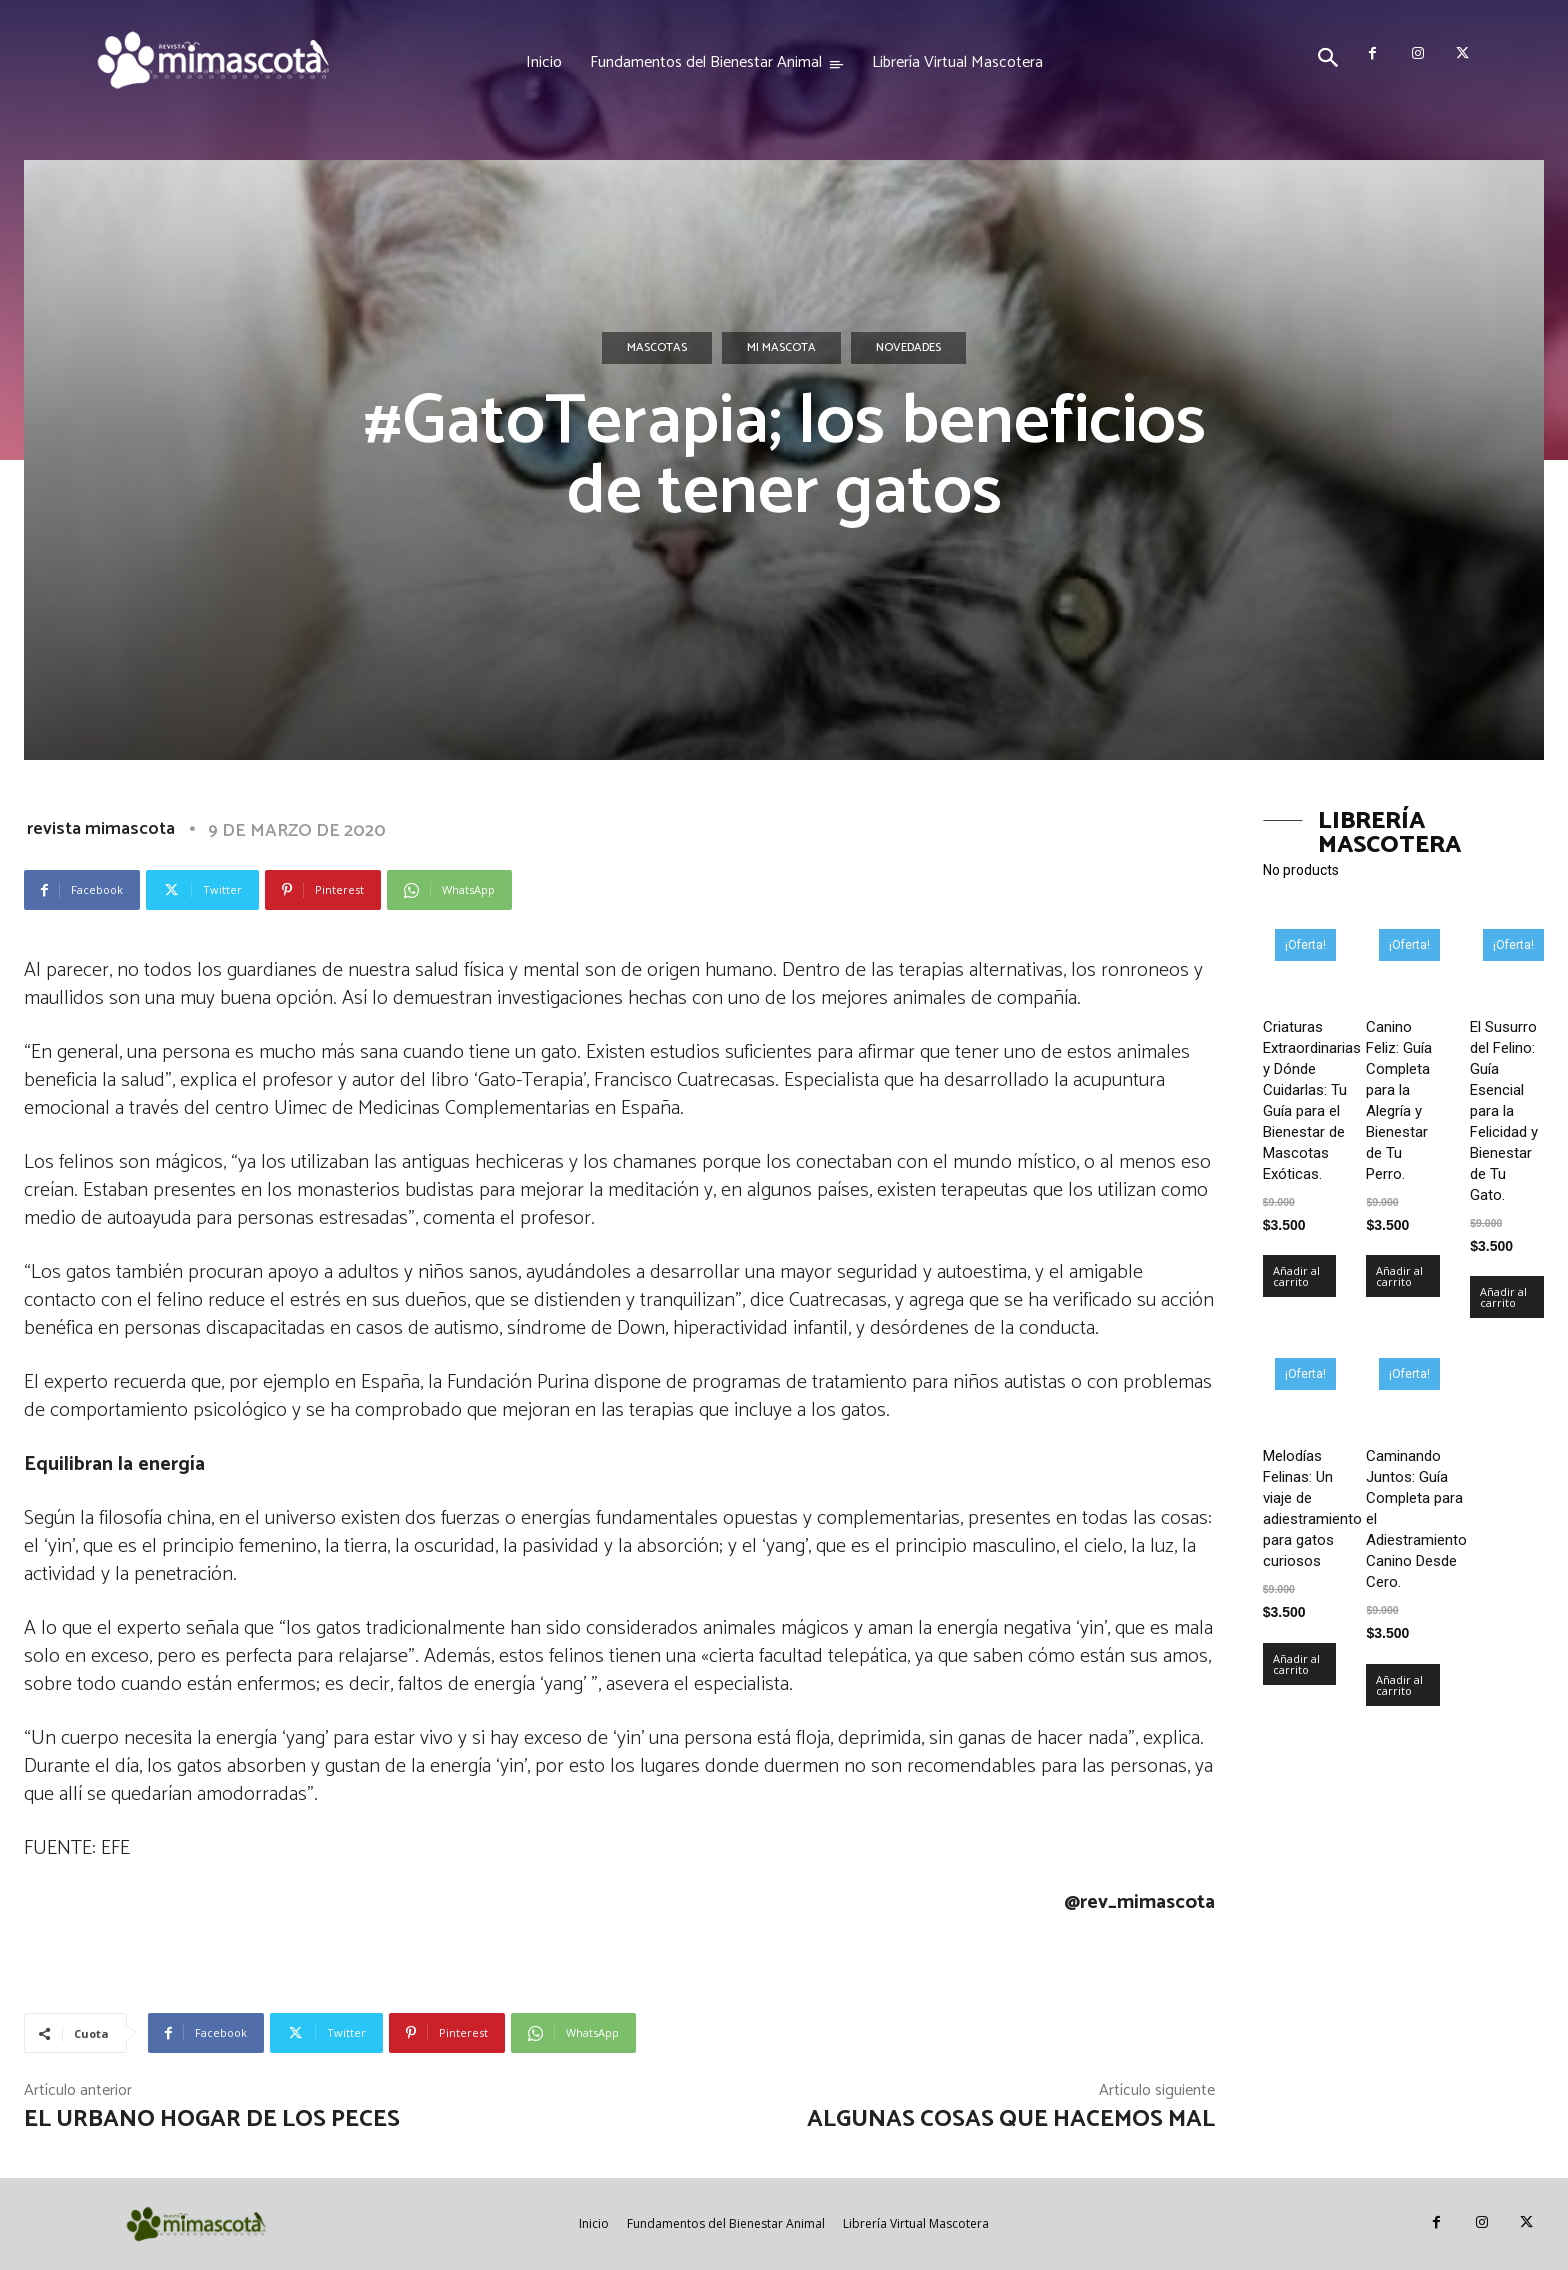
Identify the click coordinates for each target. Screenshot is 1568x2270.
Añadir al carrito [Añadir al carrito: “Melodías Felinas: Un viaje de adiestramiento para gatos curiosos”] (1296, 1664)
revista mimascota (101, 829)
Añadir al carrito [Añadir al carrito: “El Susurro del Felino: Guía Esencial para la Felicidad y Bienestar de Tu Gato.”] (1503, 1297)
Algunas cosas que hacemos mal (1011, 2119)
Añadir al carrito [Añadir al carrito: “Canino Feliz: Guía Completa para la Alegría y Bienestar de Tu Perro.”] (1399, 1276)
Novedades (908, 348)
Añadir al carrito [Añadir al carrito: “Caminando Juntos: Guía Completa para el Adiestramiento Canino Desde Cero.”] (1399, 1685)
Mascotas (657, 348)
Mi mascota (781, 348)
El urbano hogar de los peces (212, 2119)
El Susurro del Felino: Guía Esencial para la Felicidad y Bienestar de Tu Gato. (1504, 1111)
